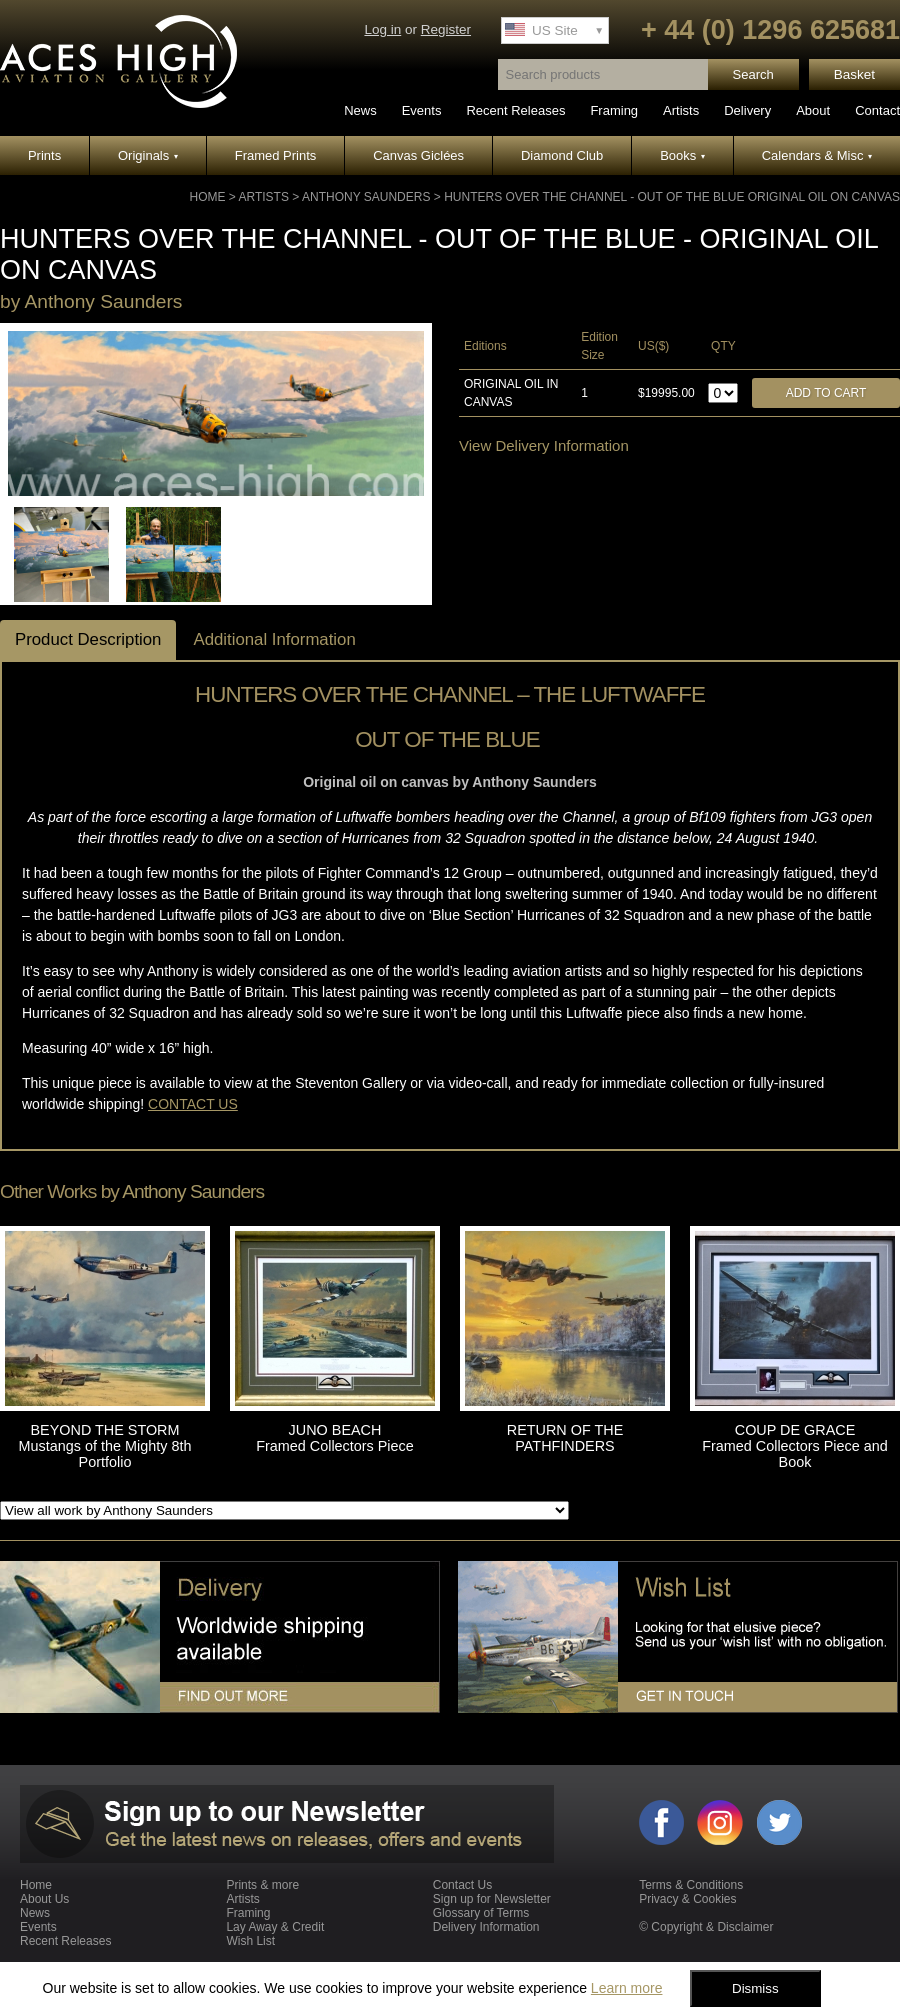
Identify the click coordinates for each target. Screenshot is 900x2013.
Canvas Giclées (418, 155)
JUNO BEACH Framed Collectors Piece (335, 1438)
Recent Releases (515, 110)
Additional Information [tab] (274, 639)
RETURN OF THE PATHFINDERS (565, 1438)
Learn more (627, 1988)
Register (446, 29)
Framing (614, 110)
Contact (877, 110)
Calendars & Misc (817, 155)
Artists (681, 110)
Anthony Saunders (366, 197)
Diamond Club (562, 155)
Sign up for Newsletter (492, 1899)
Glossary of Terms (481, 1913)
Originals (148, 155)
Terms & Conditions (691, 1885)
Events (422, 110)
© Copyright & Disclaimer (706, 1927)
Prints (44, 155)
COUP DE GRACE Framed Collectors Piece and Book (795, 1446)
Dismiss (755, 1988)
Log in (382, 29)
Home (207, 197)
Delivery (747, 110)
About (813, 110)
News (360, 110)
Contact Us (462, 1885)
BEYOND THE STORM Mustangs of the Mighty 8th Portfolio (105, 1446)
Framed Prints (276, 155)
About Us (44, 1899)
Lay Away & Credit (275, 1927)
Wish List (250, 1941)
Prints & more (262, 1885)
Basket (854, 74)
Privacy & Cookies (687, 1899)
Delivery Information (486, 1927)
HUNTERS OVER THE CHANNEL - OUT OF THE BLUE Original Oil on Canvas (672, 197)
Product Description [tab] (88, 639)
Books (682, 155)
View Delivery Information (544, 445)
